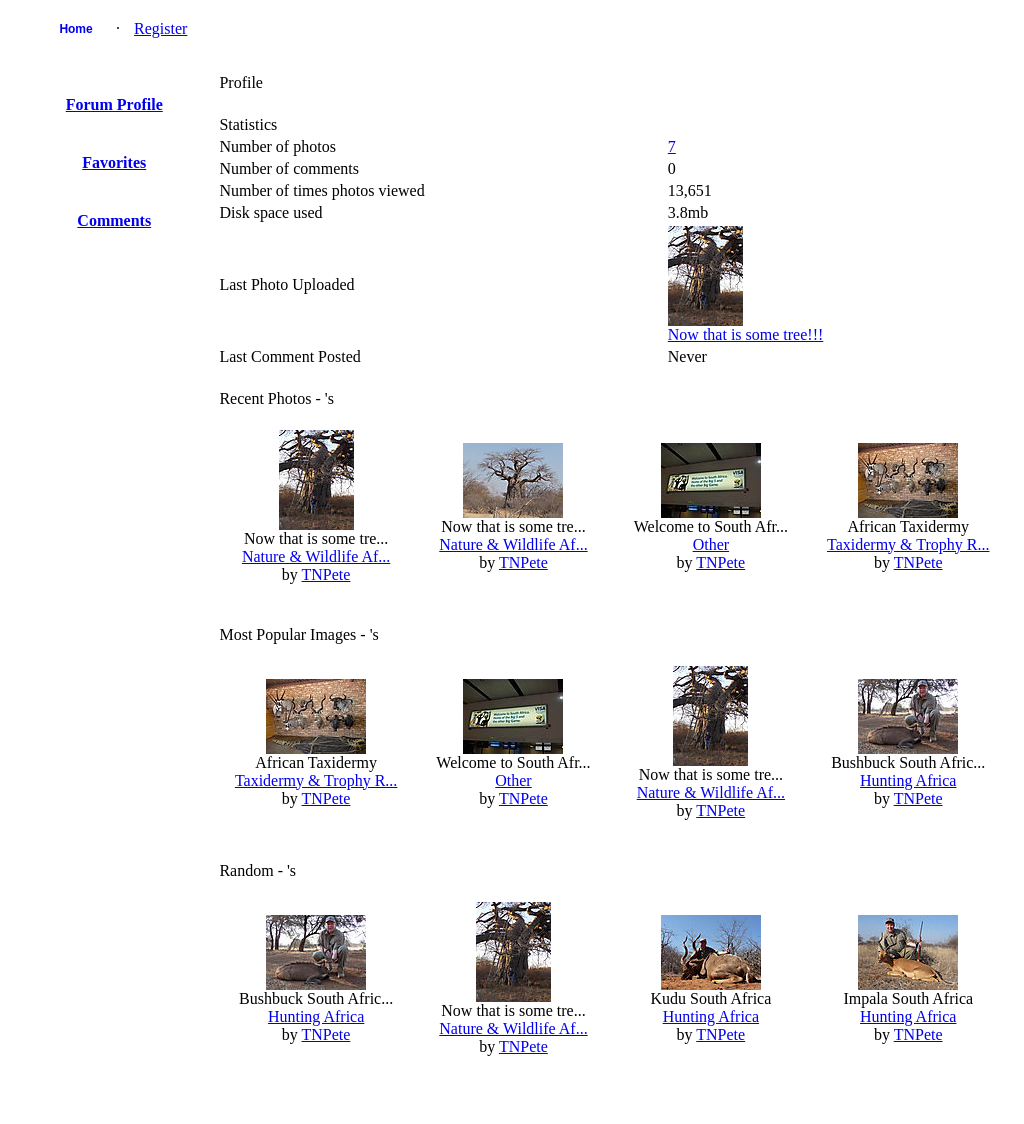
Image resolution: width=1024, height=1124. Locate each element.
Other (711, 544)
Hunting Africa (908, 780)
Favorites (114, 162)
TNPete (326, 574)
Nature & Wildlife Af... (316, 556)
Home (75, 29)
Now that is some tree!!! (746, 334)
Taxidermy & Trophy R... (908, 544)
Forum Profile (114, 104)
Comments (114, 220)
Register (160, 28)
